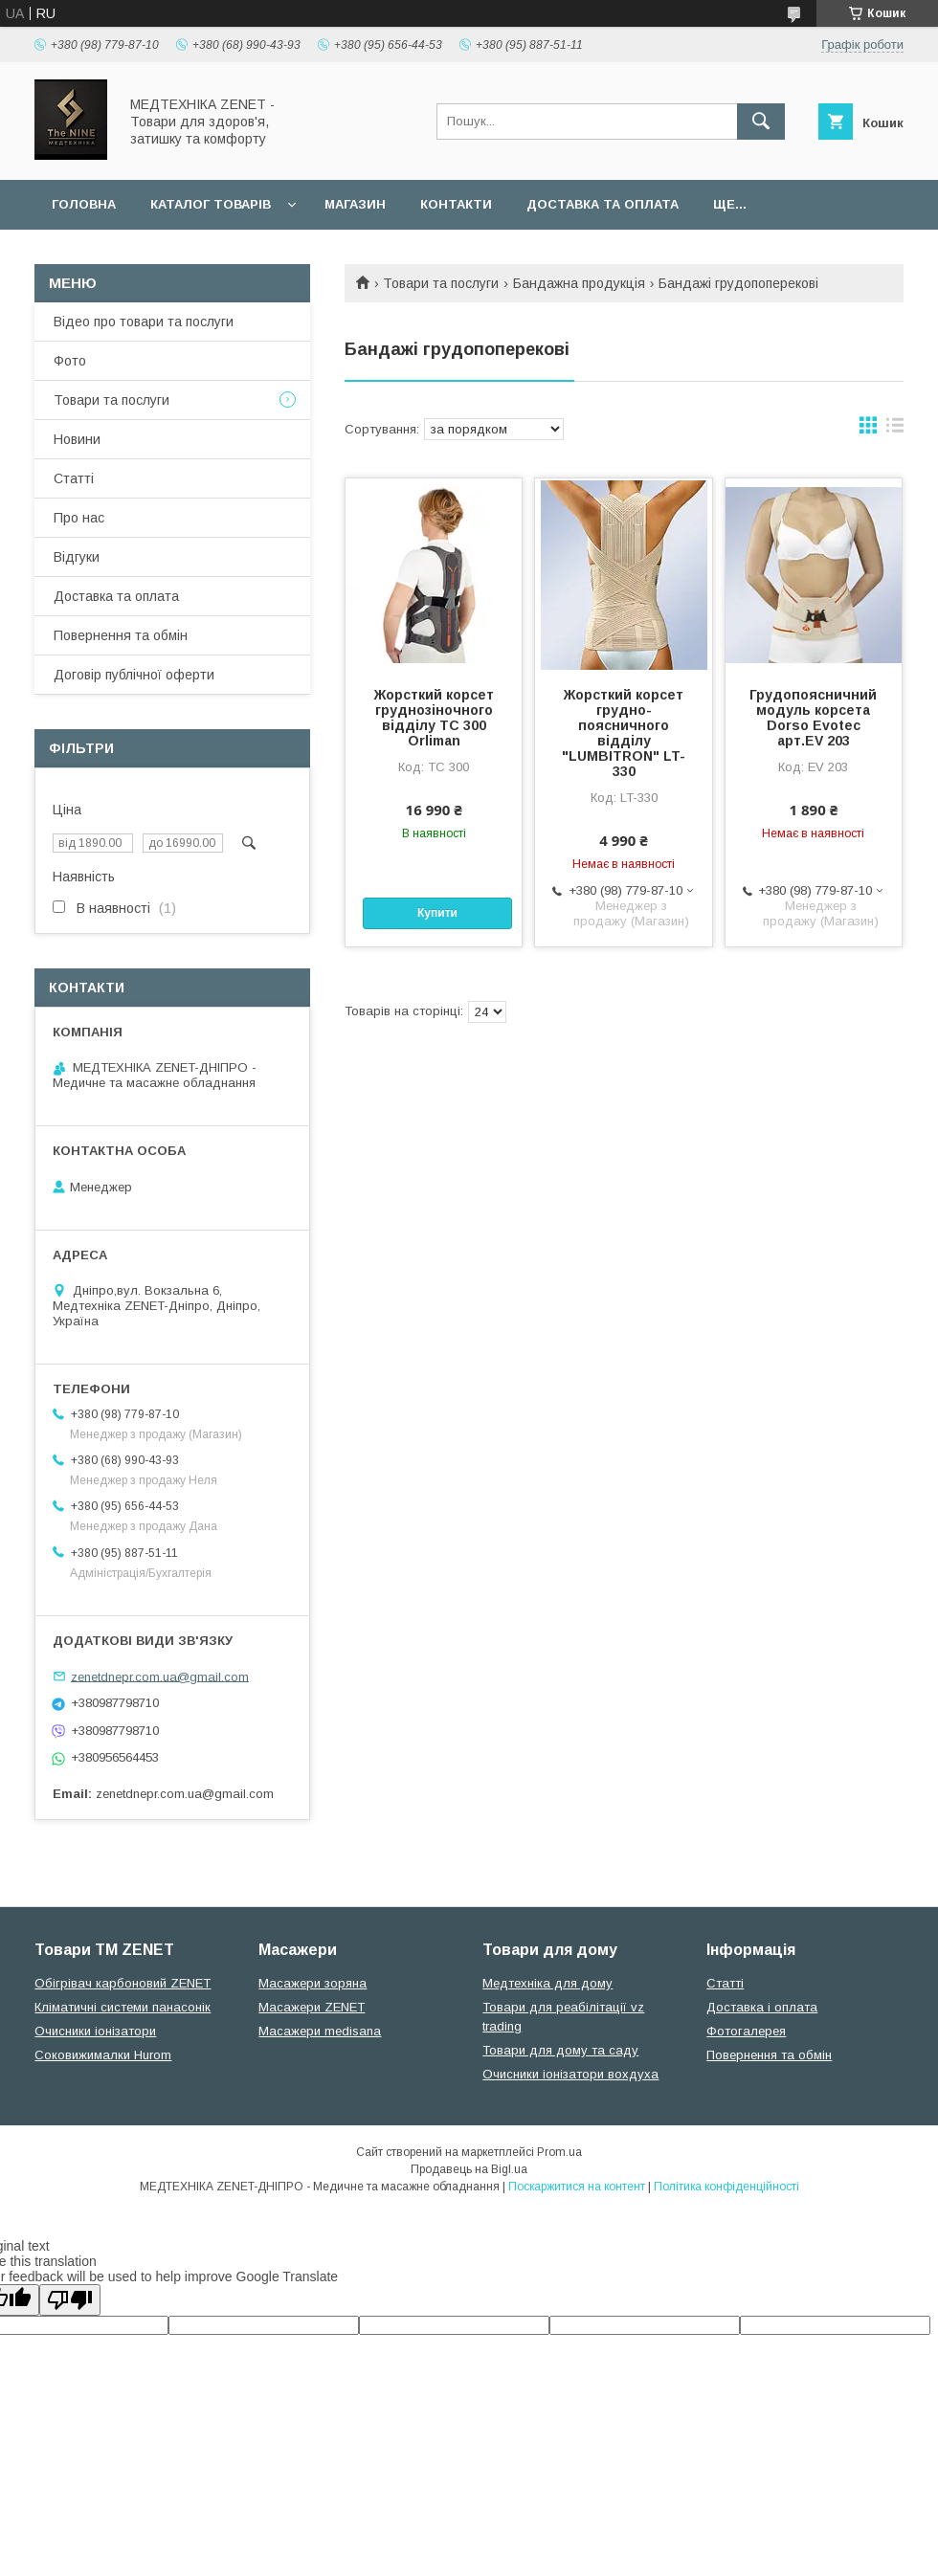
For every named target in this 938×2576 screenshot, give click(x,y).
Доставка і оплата (761, 2007)
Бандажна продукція (579, 283)
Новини (77, 439)
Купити (437, 913)
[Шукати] (761, 121)
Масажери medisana (319, 2031)
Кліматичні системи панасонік (122, 2007)
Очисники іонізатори (95, 2031)
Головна (84, 204)
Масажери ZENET (311, 2007)
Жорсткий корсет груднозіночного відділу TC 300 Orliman (434, 717)
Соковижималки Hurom (102, 2055)
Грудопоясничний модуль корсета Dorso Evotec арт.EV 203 (813, 717)
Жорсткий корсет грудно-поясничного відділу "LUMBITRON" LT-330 (623, 733)
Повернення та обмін (121, 635)
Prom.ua (559, 2152)
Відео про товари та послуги (144, 321)
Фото (70, 360)
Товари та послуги (441, 283)
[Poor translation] (69, 2300)
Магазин (355, 204)
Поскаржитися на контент (576, 2186)
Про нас (79, 517)
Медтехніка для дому (547, 1983)
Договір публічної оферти (134, 674)
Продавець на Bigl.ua (469, 2169)
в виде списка (895, 429)
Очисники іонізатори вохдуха (570, 2074)
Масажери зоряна (312, 1983)
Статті (74, 478)
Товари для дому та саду (560, 2050)
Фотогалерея (746, 2031)
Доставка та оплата (602, 204)
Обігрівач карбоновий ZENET (122, 1983)
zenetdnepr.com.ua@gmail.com (160, 1676)
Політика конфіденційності (726, 2186)
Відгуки (77, 557)
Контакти (456, 204)
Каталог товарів (210, 204)
